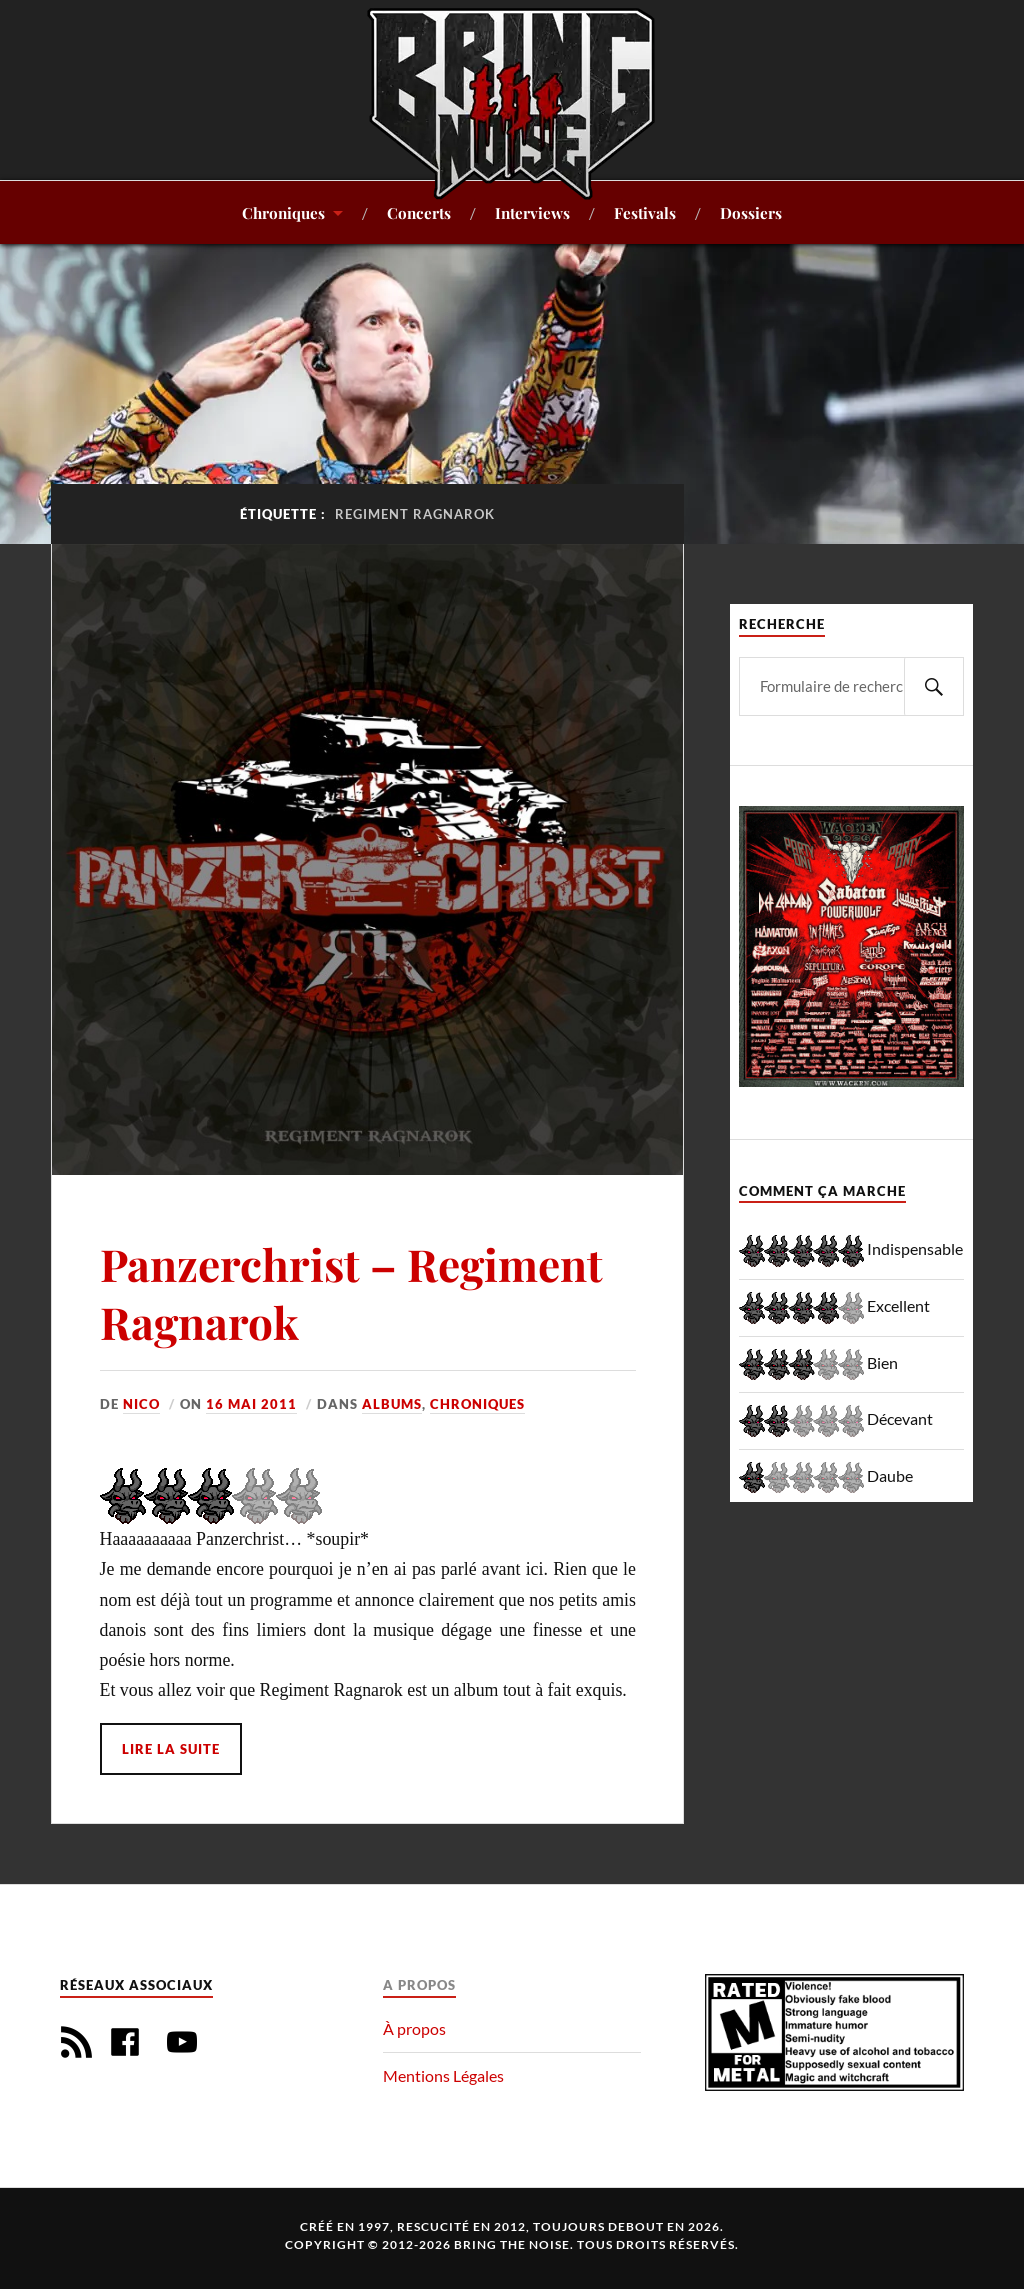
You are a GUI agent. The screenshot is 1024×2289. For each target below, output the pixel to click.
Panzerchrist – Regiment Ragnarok (351, 1292)
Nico (141, 1404)
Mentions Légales (443, 2075)
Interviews (532, 212)
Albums (392, 1404)
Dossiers (751, 212)
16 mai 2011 (251, 1404)
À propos (414, 2028)
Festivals (645, 212)
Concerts (419, 212)
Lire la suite (171, 1749)
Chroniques (283, 212)
